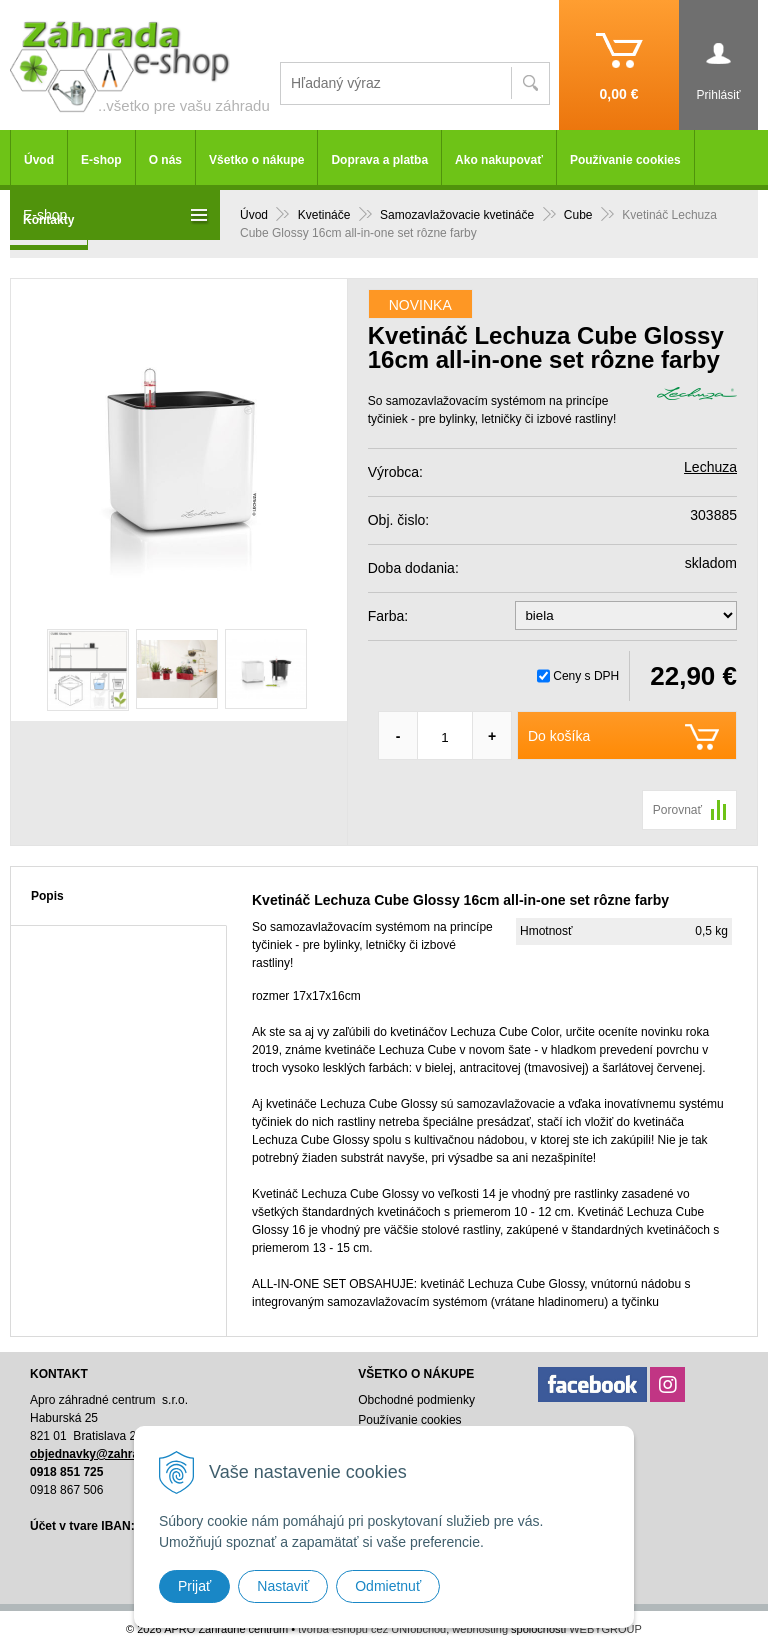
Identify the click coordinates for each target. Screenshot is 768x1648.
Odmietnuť (388, 1586)
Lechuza (710, 467)
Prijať (194, 1586)
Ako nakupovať (499, 160)
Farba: (388, 616)
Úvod (39, 160)
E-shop (101, 160)
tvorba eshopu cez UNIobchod (372, 1629)
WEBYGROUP (605, 1629)
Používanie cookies (625, 160)
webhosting (480, 1629)
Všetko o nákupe (256, 160)
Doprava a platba (379, 160)
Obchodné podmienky (416, 1400)
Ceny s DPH (586, 676)
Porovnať (677, 810)
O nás (165, 160)
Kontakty (48, 220)
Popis (47, 896)
